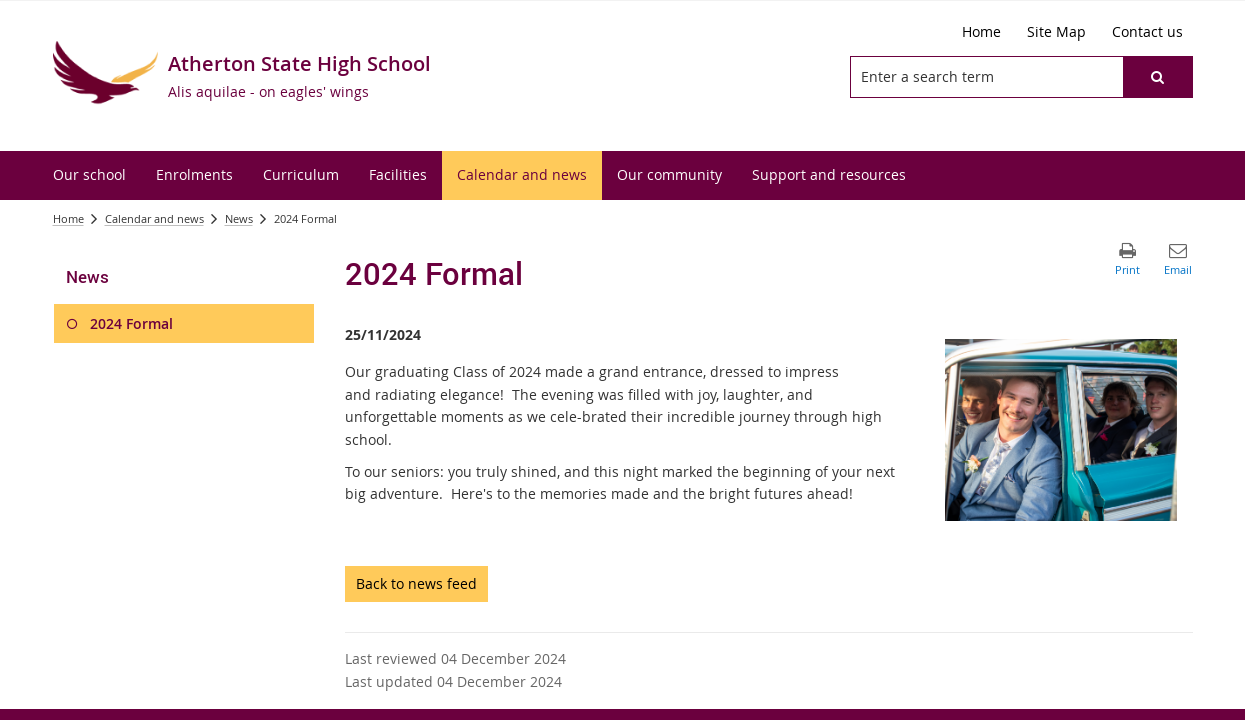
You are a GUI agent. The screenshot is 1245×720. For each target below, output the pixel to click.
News (239, 218)
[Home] (981, 32)
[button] (1157, 77)
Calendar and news (154, 218)
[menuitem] (89, 175)
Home (68, 218)
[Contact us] (1147, 32)
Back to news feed (416, 583)
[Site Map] (1056, 32)
